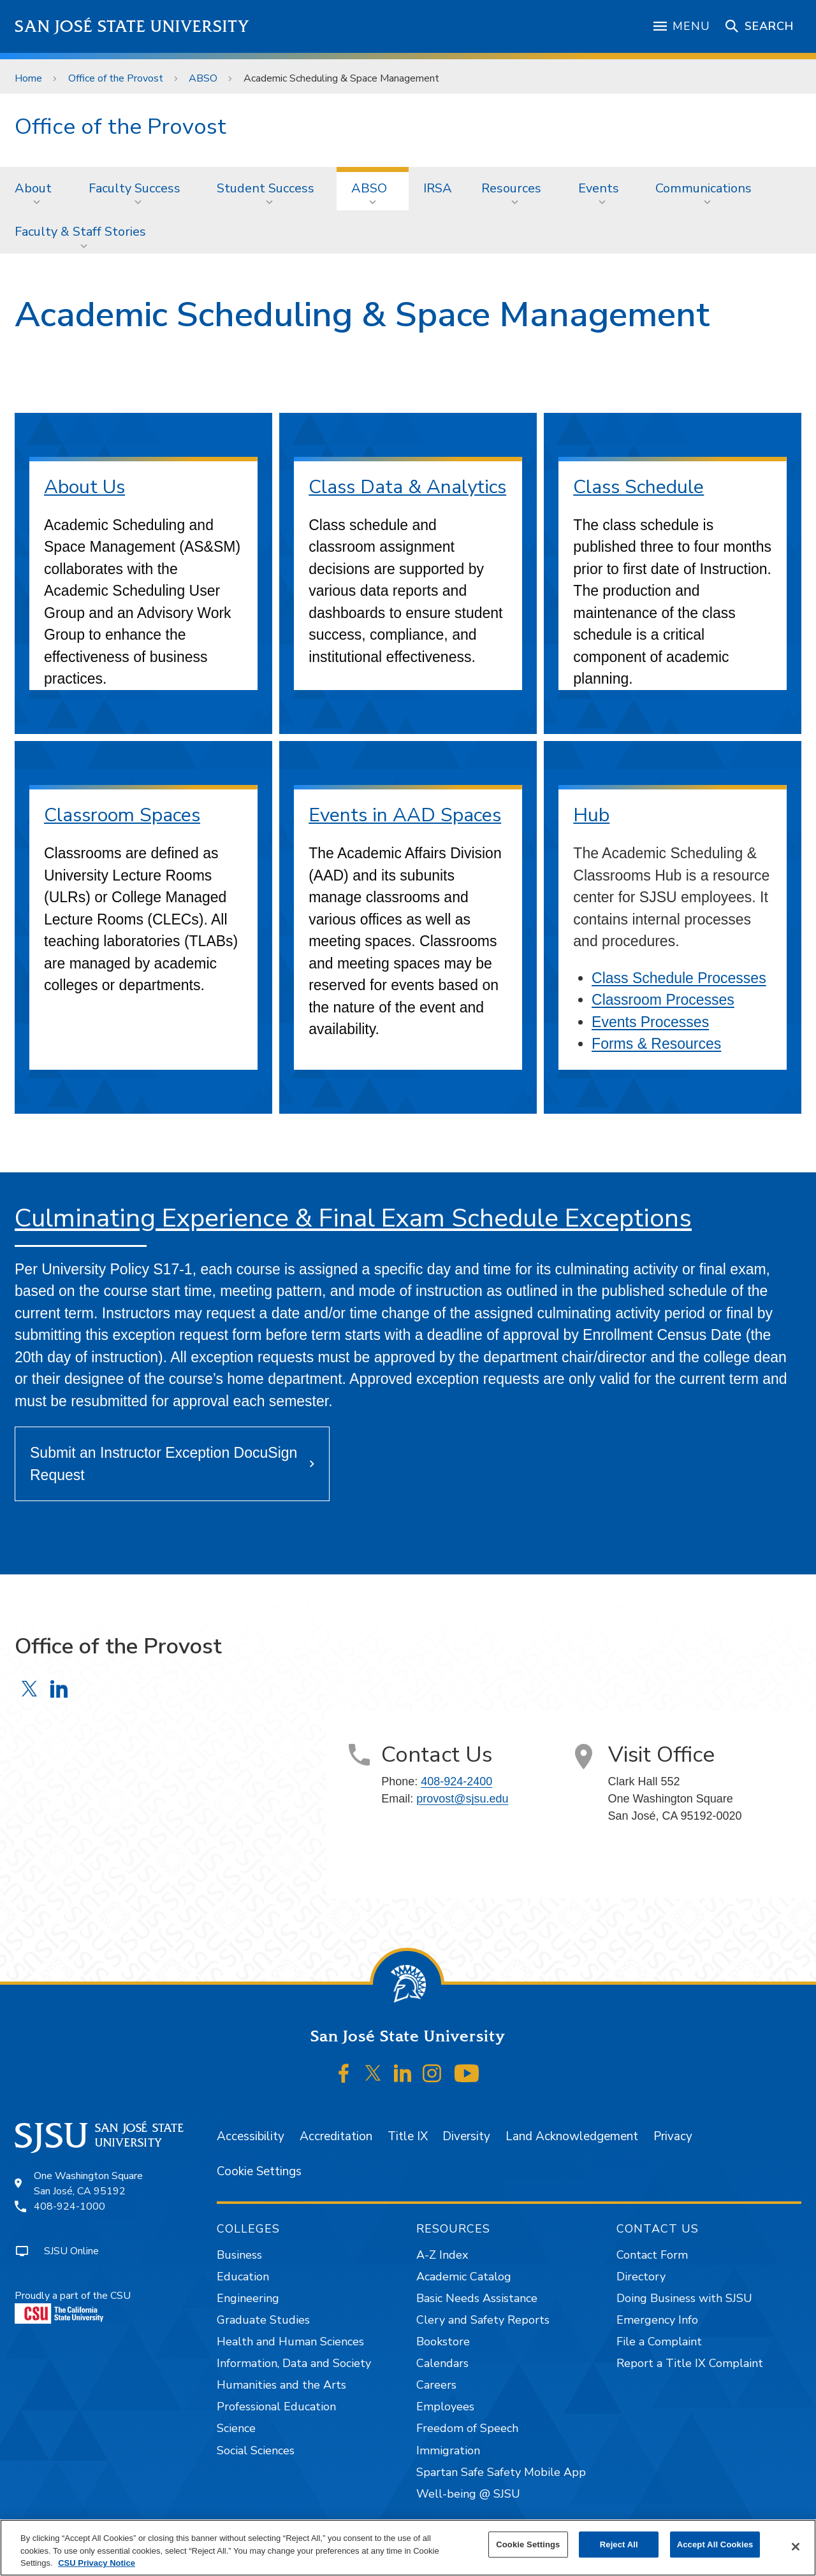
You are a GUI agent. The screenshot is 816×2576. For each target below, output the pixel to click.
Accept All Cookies (715, 2544)
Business (239, 2255)
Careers (436, 2385)
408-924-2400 (456, 1781)
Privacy (672, 2136)
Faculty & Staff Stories (80, 231)
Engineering (248, 2298)
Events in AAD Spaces (405, 815)
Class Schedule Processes (679, 978)
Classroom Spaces (122, 815)
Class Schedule (638, 487)
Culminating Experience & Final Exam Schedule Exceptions (353, 1217)
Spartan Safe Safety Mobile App (501, 2472)
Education (243, 2276)
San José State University (132, 26)
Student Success (265, 188)
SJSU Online (71, 2251)
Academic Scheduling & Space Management (341, 78)
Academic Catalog (463, 2276)
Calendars (442, 2363)
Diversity (466, 2136)
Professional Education (276, 2406)
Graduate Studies (263, 2320)
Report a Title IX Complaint (689, 2363)
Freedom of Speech (467, 2428)
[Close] (796, 2547)
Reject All (619, 2544)
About (33, 188)
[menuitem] (37, 188)
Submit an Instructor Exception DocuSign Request (163, 1463)
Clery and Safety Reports (483, 2320)
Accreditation (336, 2136)
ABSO (203, 78)
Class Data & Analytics (407, 487)
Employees (445, 2406)
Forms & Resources (656, 1043)
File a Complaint (659, 2341)
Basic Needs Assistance (476, 2298)
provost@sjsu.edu (462, 1798)
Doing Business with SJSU (684, 2298)
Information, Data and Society (294, 2363)
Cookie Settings (259, 2171)
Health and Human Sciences (290, 2341)
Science (236, 2428)
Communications (703, 188)
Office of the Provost (115, 78)
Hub (591, 815)
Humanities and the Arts (281, 2385)
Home (28, 78)
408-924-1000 (69, 2206)
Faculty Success (134, 188)
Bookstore (443, 2341)
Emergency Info (657, 2320)
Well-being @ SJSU (468, 2493)
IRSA (437, 188)
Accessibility (250, 2136)
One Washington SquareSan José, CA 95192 (88, 2183)
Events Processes (650, 1022)
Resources (511, 188)
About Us (84, 487)
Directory (641, 2276)
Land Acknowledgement (572, 2136)
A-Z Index (442, 2255)
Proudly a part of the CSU (73, 2306)
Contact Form (652, 2255)
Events (598, 188)
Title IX (408, 2136)
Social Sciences (256, 2450)
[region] (408, 2547)
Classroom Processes (663, 999)
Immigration (448, 2450)
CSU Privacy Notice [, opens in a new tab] (96, 2563)
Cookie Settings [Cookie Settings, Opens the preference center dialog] (528, 2544)
